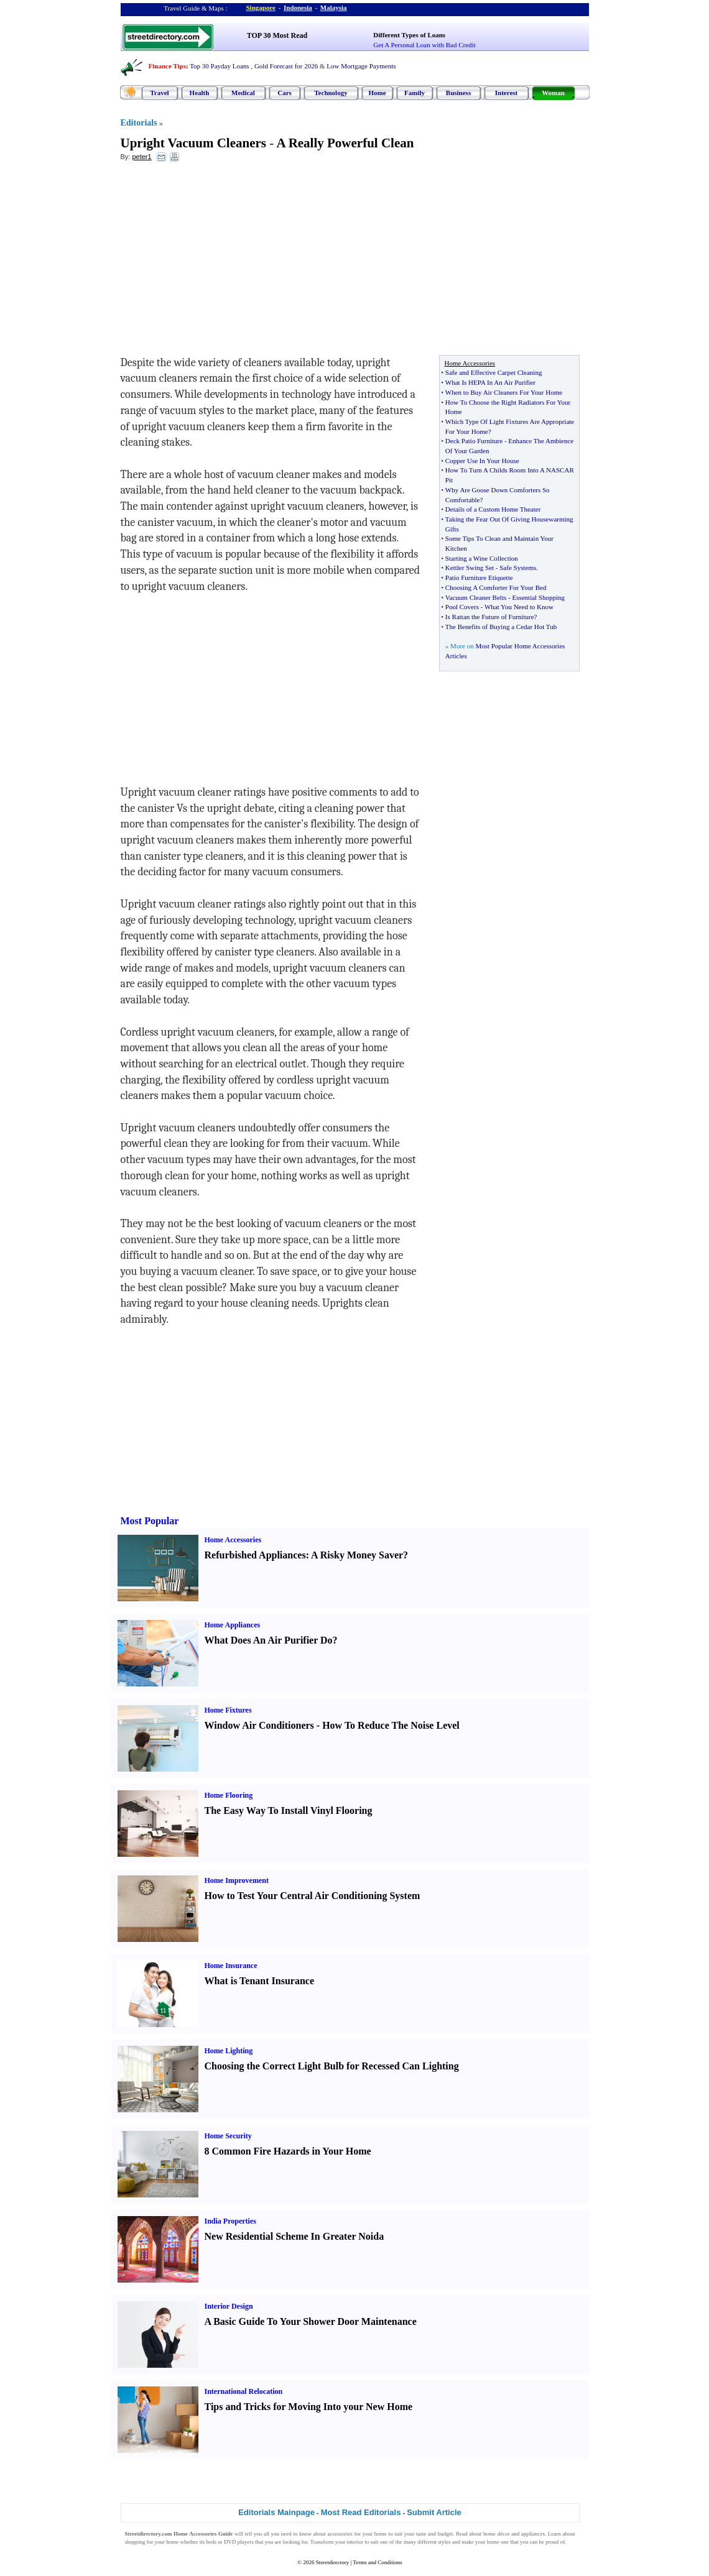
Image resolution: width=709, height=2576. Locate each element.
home (380, 2534)
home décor (496, 2534)
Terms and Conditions (377, 2562)
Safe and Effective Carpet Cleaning (493, 372)
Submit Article (434, 2512)
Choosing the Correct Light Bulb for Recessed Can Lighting (332, 2066)
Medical (243, 92)
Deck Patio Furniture (474, 440)
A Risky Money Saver (357, 1555)
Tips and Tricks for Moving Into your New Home (309, 2406)
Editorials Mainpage (276, 2512)
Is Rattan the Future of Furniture (489, 616)
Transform (322, 2542)
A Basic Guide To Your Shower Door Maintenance (311, 2321)
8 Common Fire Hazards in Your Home (288, 2151)
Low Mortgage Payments (361, 66)
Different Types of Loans (409, 35)
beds (211, 2542)
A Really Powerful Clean (345, 143)
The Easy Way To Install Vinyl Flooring (289, 1810)
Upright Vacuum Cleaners (194, 143)
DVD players (239, 2542)
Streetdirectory (332, 2562)
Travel (159, 92)
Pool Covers (462, 606)
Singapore (261, 7)
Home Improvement (237, 1880)
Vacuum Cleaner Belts (475, 597)
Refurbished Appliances (255, 1555)
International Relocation (244, 2391)
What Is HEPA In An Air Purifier (490, 382)
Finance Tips (167, 66)
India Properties (230, 2221)
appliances (533, 2534)
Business (458, 92)
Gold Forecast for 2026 (286, 66)
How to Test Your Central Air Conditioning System (312, 1895)
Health (200, 92)
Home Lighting (229, 2050)
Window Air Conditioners (259, 1725)
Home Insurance (231, 1965)
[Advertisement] (222, 262)
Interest (506, 92)
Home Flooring (229, 1795)
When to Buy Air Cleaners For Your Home (503, 392)
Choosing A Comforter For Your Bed (496, 587)
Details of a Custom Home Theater (492, 509)
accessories (339, 2534)
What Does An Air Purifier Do (269, 1640)
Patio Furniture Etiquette (479, 577)
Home (377, 92)
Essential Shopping (538, 597)
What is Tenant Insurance (260, 1981)
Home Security (228, 2136)
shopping (135, 2542)
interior (355, 2542)
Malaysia (333, 7)
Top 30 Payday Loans (219, 66)
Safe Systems (517, 567)
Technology (330, 92)
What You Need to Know (519, 606)
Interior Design (229, 2306)
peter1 (141, 156)
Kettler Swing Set (469, 567)
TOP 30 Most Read (277, 35)
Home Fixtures (228, 1710)
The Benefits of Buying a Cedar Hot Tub (501, 626)
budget (445, 2534)
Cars (284, 92)
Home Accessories (233, 1539)
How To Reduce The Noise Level (391, 1725)
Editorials (139, 122)
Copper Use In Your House (482, 460)
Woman (553, 92)
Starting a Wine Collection (481, 558)
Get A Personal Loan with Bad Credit (424, 44)
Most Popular (150, 1521)
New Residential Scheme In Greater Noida (294, 2236)
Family (414, 92)
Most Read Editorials (361, 2512)
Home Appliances (233, 1625)
